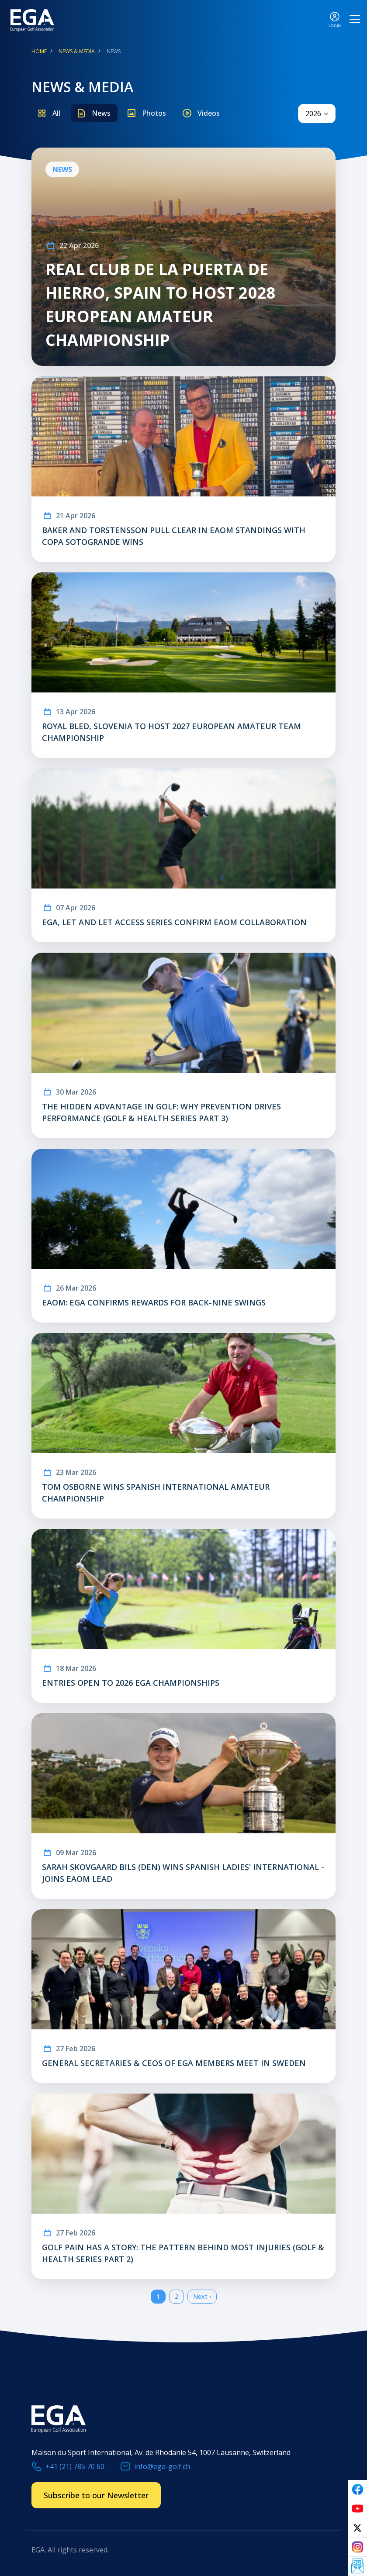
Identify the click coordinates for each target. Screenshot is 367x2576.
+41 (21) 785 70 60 (74, 2466)
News (101, 113)
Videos (208, 113)
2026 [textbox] (313, 113)
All (56, 113)
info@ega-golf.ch (162, 2466)
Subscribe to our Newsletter (96, 2495)
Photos (154, 113)
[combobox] (317, 113)
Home (39, 51)
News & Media (77, 51)
